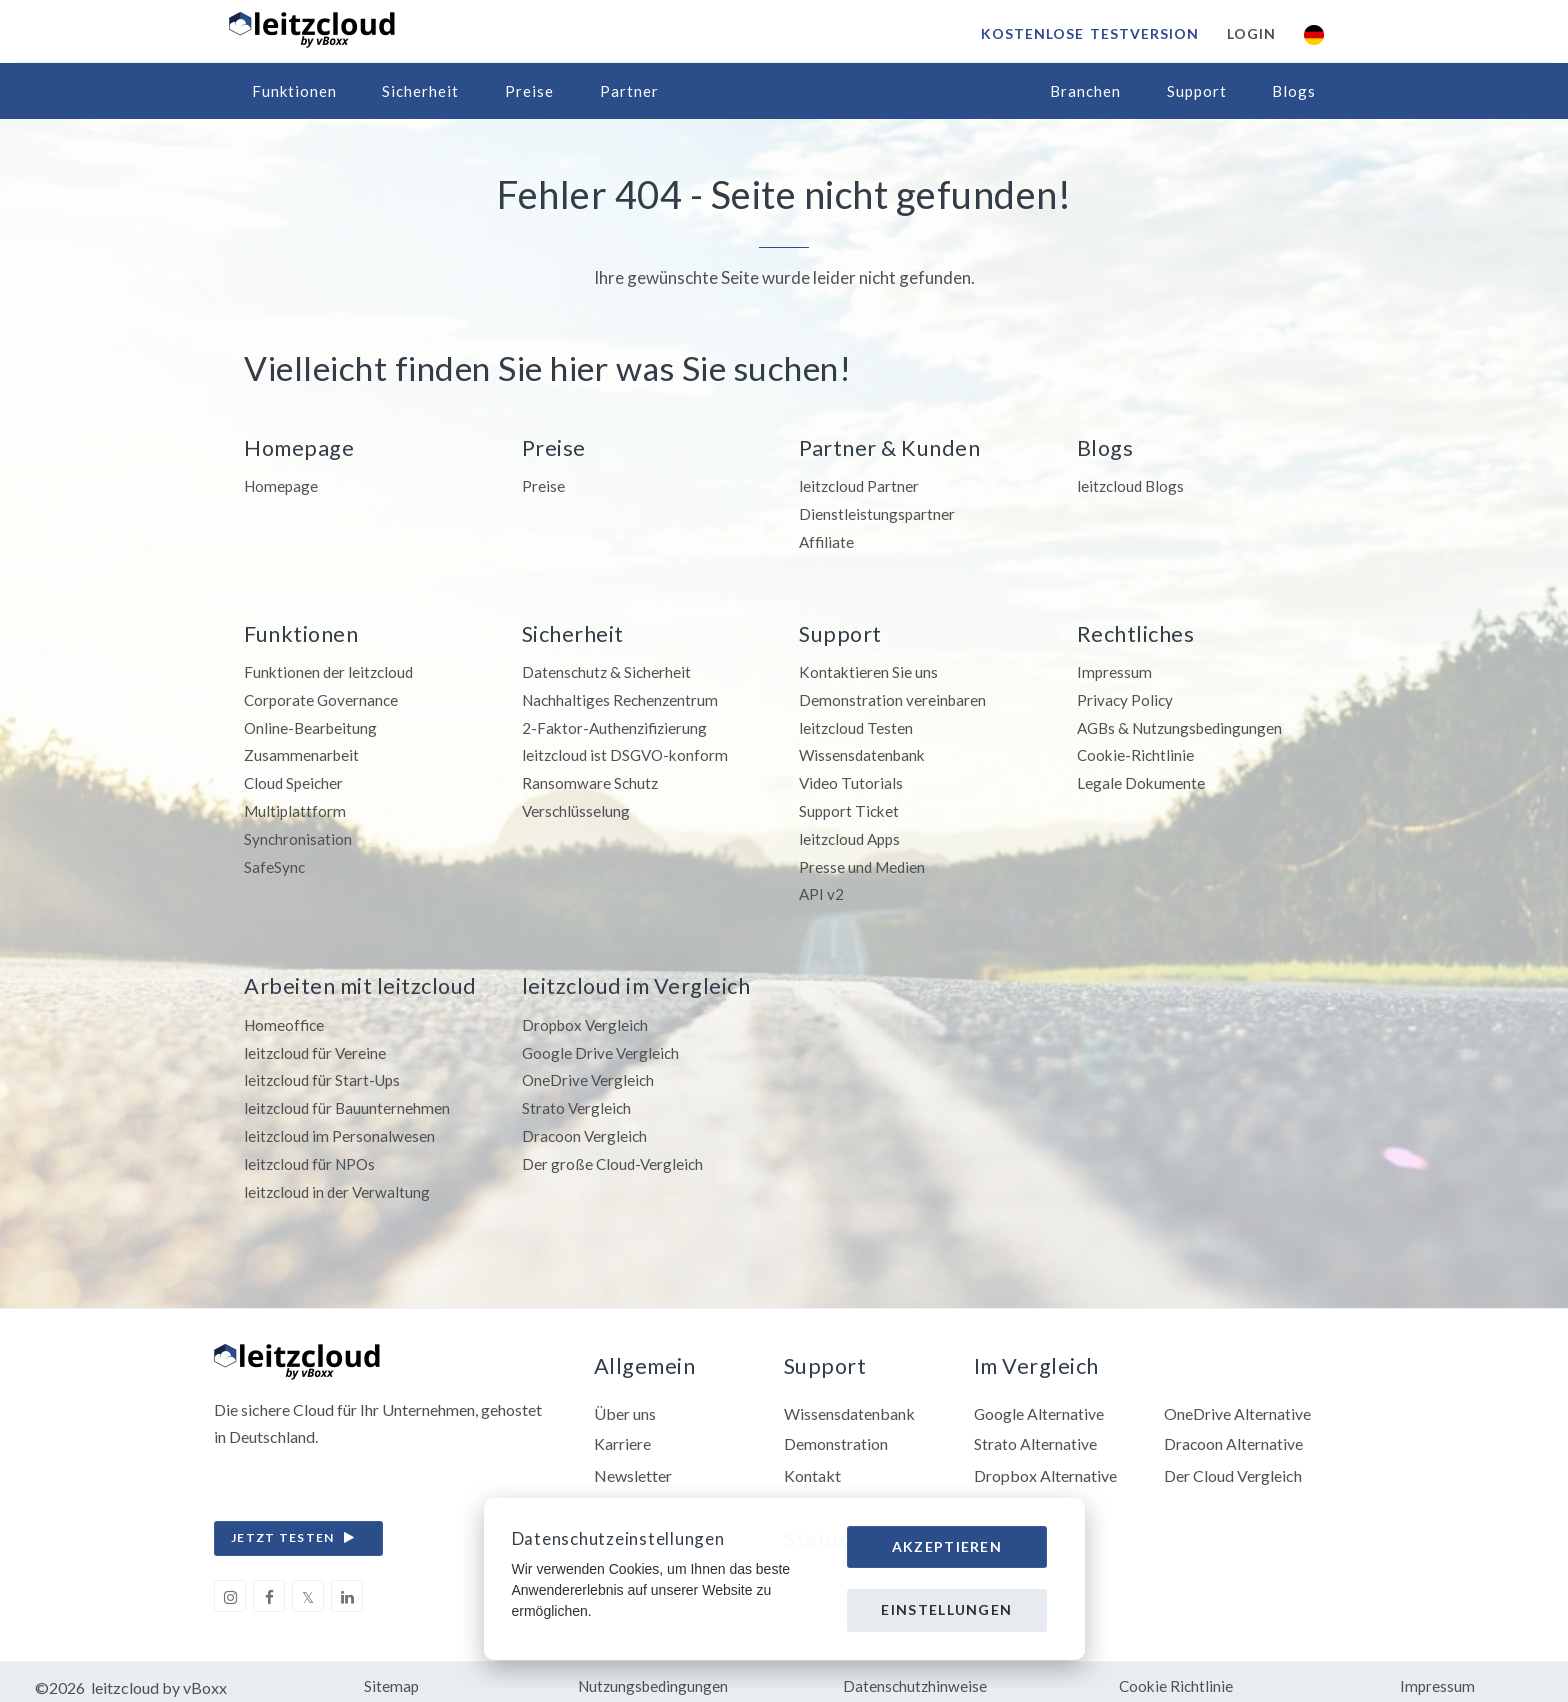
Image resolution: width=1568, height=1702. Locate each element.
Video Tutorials (852, 778)
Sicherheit (420, 91)
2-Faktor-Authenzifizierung (617, 723)
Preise (529, 91)
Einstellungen (946, 1609)
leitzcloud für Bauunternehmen (349, 1098)
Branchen (1085, 91)
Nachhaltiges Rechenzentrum (622, 696)
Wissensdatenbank (864, 751)
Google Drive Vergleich (602, 1043)
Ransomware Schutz (591, 778)
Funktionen (294, 91)
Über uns (625, 1402)
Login (1250, 33)
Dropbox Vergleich (587, 1016)
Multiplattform (296, 805)
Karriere (622, 1433)
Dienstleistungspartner (877, 512)
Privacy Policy (1126, 696)
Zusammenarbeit (302, 751)
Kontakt (812, 1464)
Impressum (1115, 669)
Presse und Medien (864, 859)
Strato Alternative (1035, 1433)
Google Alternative (1039, 1402)
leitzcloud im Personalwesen (341, 1125)
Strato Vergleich (577, 1098)
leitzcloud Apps (852, 832)
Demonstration (836, 1433)
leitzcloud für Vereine (317, 1043)
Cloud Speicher (295, 778)
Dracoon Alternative (1234, 1433)
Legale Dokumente (1141, 778)
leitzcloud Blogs (1132, 485)
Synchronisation (298, 832)
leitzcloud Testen (857, 723)
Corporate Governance (323, 696)
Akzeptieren (947, 1546)
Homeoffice (286, 1016)
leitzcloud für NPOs (312, 1152)
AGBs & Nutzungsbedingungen (1184, 723)
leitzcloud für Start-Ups (325, 1071)
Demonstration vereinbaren (893, 696)
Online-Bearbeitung (312, 723)
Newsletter (633, 1464)
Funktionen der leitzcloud (331, 669)
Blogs (1294, 91)
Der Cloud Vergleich (1233, 1464)
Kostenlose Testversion (1089, 33)
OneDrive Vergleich (589, 1071)
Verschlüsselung (577, 805)
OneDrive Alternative (1237, 1402)
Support (1197, 91)
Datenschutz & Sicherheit (608, 669)
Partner (629, 91)
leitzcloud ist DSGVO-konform (628, 751)
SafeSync (275, 859)
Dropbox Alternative (1045, 1464)
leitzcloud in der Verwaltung (339, 1179)
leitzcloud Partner (860, 485)
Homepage (282, 485)
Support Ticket (851, 805)
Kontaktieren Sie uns (869, 669)
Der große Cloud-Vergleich (614, 1152)
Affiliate (827, 539)
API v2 (822, 887)
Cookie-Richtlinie (1137, 751)
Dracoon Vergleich (586, 1125)
